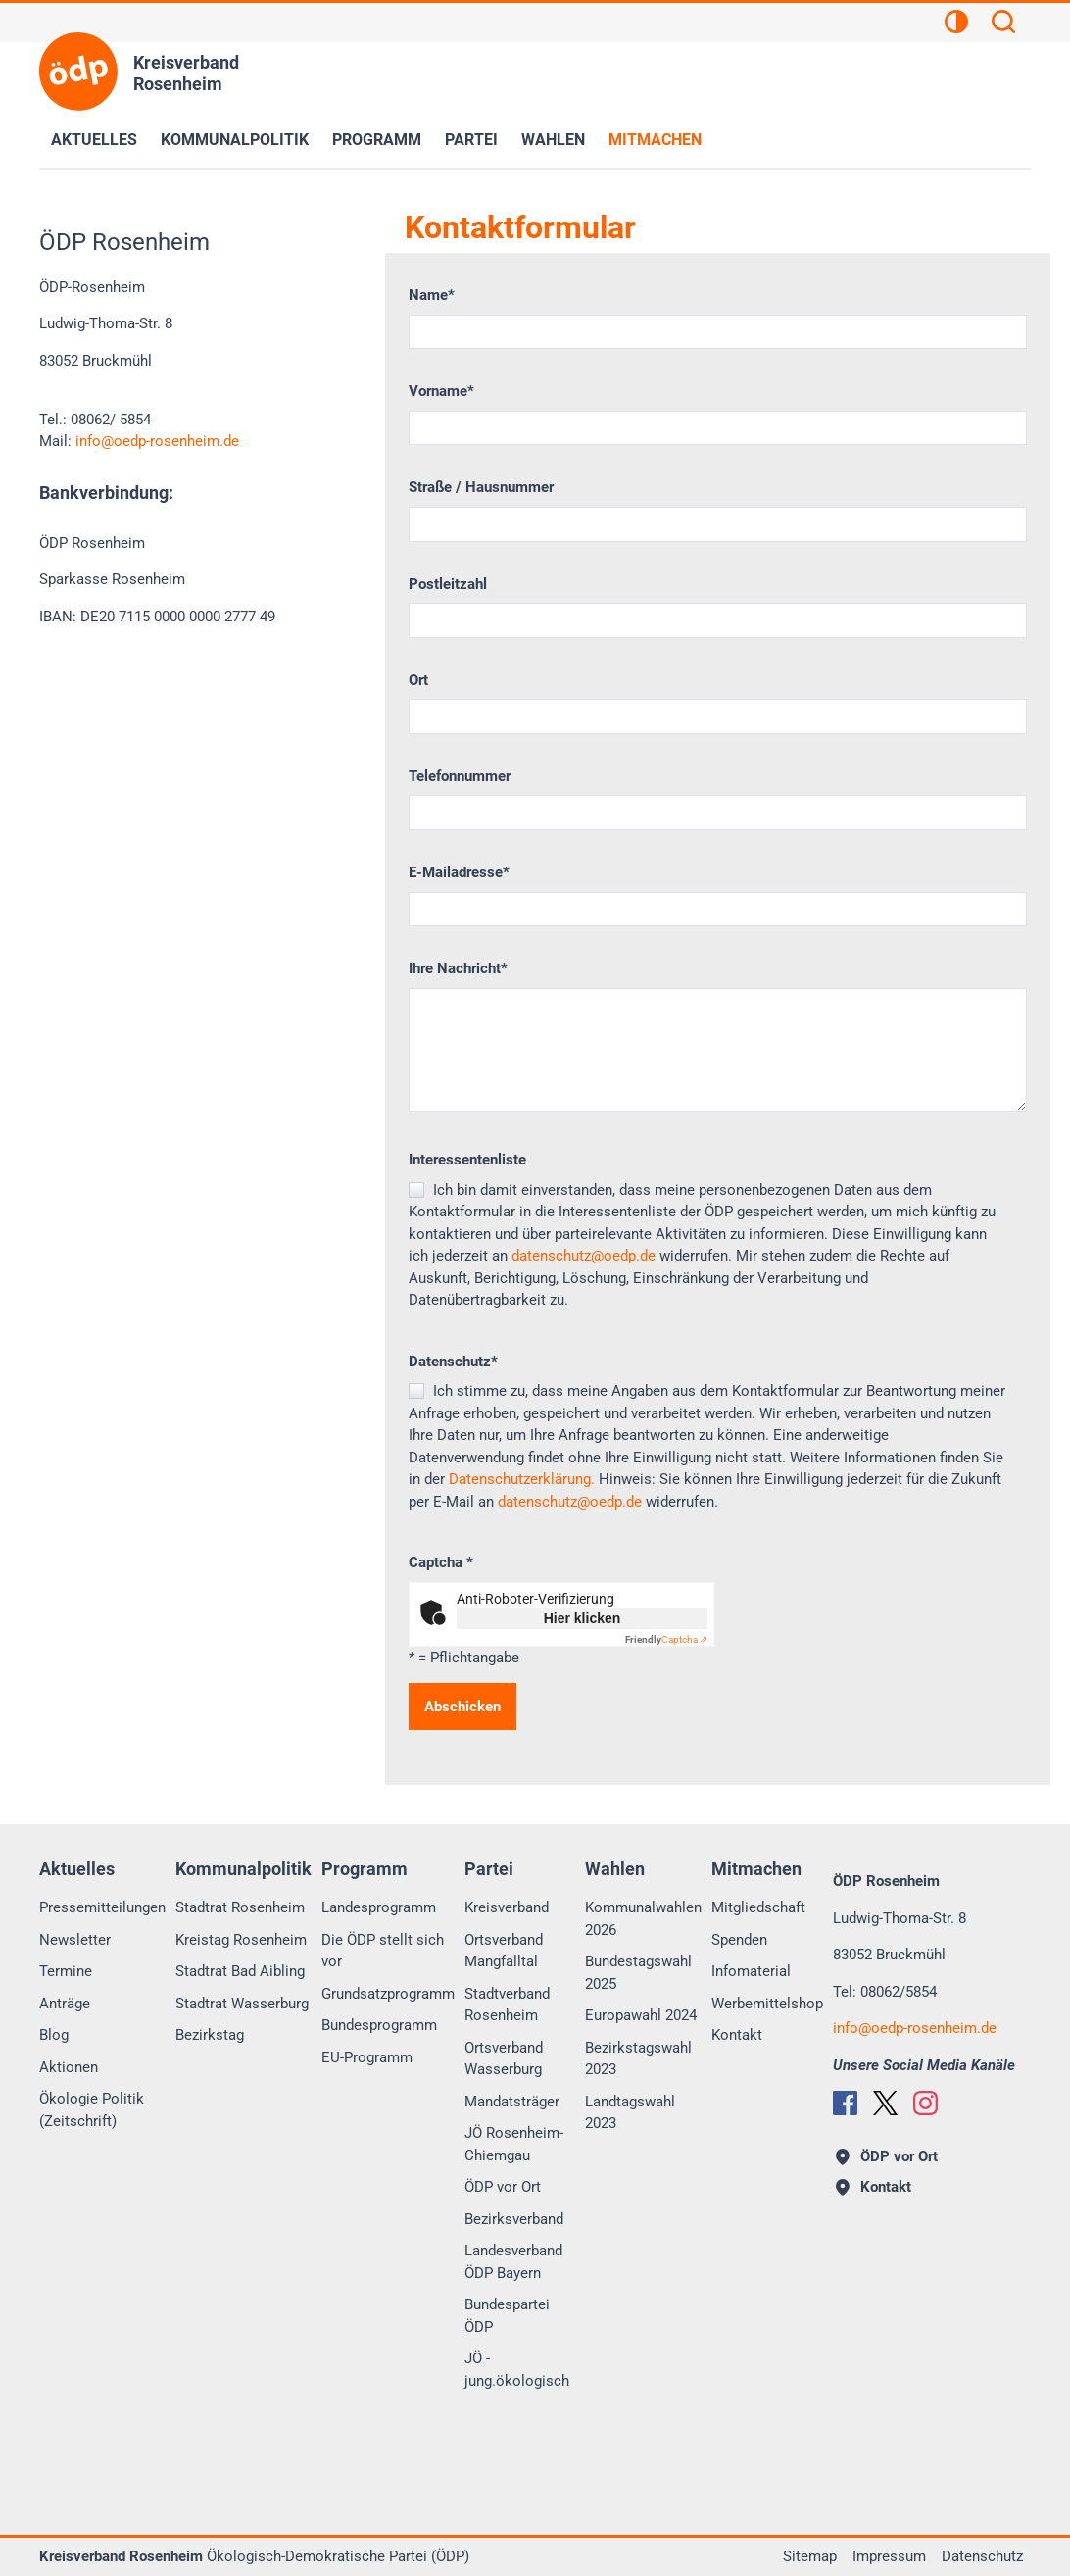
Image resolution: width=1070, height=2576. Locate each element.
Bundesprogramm (379, 2025)
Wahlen (553, 139)
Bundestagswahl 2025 (638, 1973)
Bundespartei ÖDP (507, 2316)
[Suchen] (1003, 24)
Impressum (889, 2556)
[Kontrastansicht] (956, 24)
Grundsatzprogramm (388, 1994)
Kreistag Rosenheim (241, 1940)
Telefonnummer (460, 776)
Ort (418, 680)
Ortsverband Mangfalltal (503, 1951)
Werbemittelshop (767, 2003)
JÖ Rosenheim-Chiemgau (513, 2144)
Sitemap (810, 2556)
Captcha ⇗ (666, 1639)
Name (432, 295)
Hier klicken (582, 1618)
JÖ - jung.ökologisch (516, 2370)
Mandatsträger (511, 2101)
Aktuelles (94, 139)
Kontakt (736, 2035)
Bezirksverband (513, 2219)
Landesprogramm (378, 1907)
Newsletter (75, 1940)
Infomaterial (751, 1971)
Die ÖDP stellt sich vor (382, 1951)
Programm (376, 139)
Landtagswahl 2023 (630, 2113)
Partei (471, 139)
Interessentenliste (467, 1159)
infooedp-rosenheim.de (157, 441)
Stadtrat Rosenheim (240, 1907)
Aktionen (68, 2067)
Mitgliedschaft (758, 1907)
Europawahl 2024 (641, 2015)
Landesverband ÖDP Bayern (513, 2262)
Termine (65, 1971)
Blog (54, 2035)
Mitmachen (655, 139)
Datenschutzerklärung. (522, 1479)
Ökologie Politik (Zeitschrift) (91, 2110)
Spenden (739, 1940)
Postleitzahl (448, 584)
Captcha (441, 1562)
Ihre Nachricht (458, 968)
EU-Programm (367, 2057)
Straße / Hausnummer (481, 487)
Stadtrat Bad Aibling (240, 1971)
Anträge (64, 2003)
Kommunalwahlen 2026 (643, 1919)
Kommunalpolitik (235, 139)
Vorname (441, 391)
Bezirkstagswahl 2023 (638, 2059)
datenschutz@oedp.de (583, 1255)
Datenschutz (453, 1361)
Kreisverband (506, 1907)
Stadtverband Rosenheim (507, 2005)
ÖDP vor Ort (502, 2187)
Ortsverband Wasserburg (503, 2059)
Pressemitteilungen (102, 1907)
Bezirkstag (209, 2035)
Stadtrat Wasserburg (242, 2003)
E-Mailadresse (459, 872)
